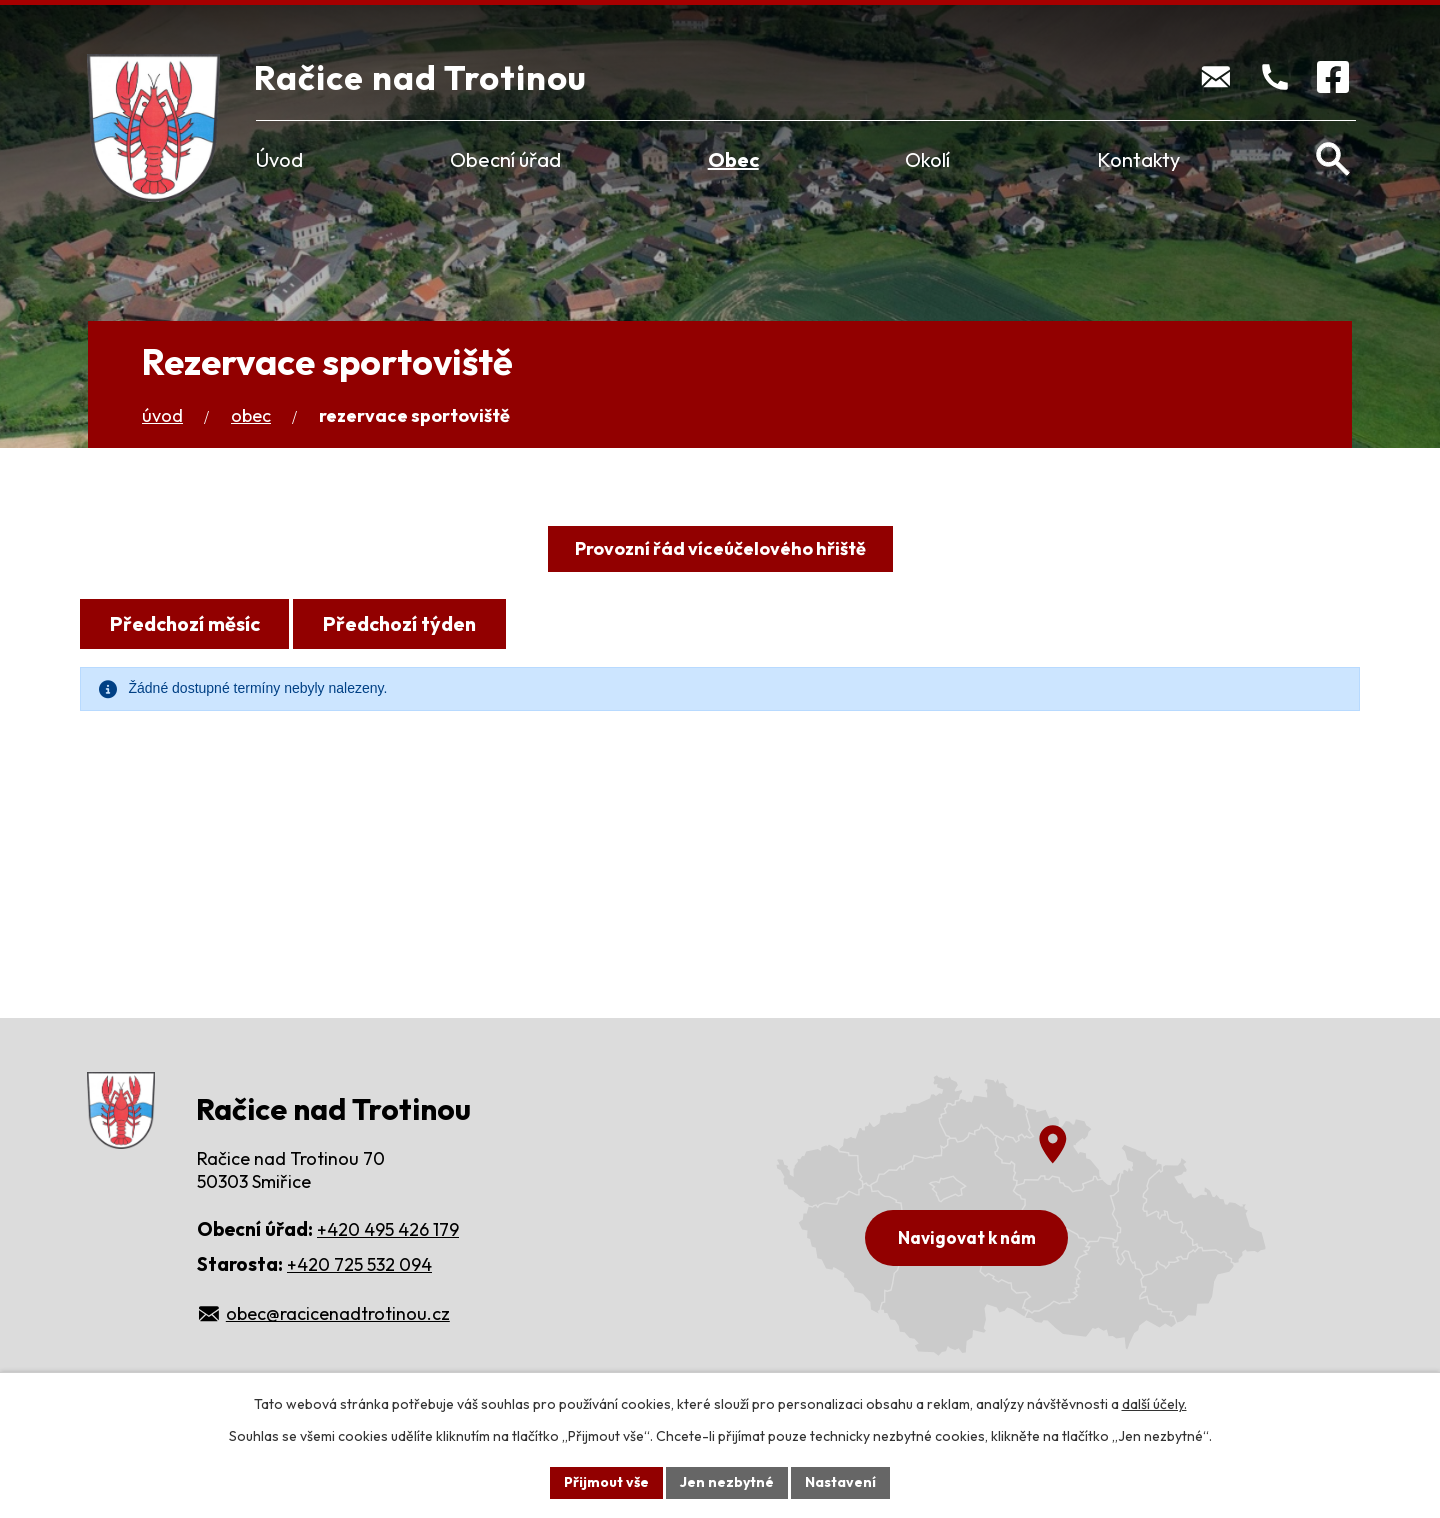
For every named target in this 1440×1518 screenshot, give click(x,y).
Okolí (927, 159)
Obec (733, 159)
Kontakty (1138, 159)
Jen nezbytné (727, 1482)
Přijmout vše (606, 1482)
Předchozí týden (399, 623)
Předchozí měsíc (185, 623)
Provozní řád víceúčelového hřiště (720, 548)
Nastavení (840, 1482)
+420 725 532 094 (359, 1264)
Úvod (279, 159)
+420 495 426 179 (388, 1229)
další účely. (1154, 1404)
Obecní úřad (505, 159)
